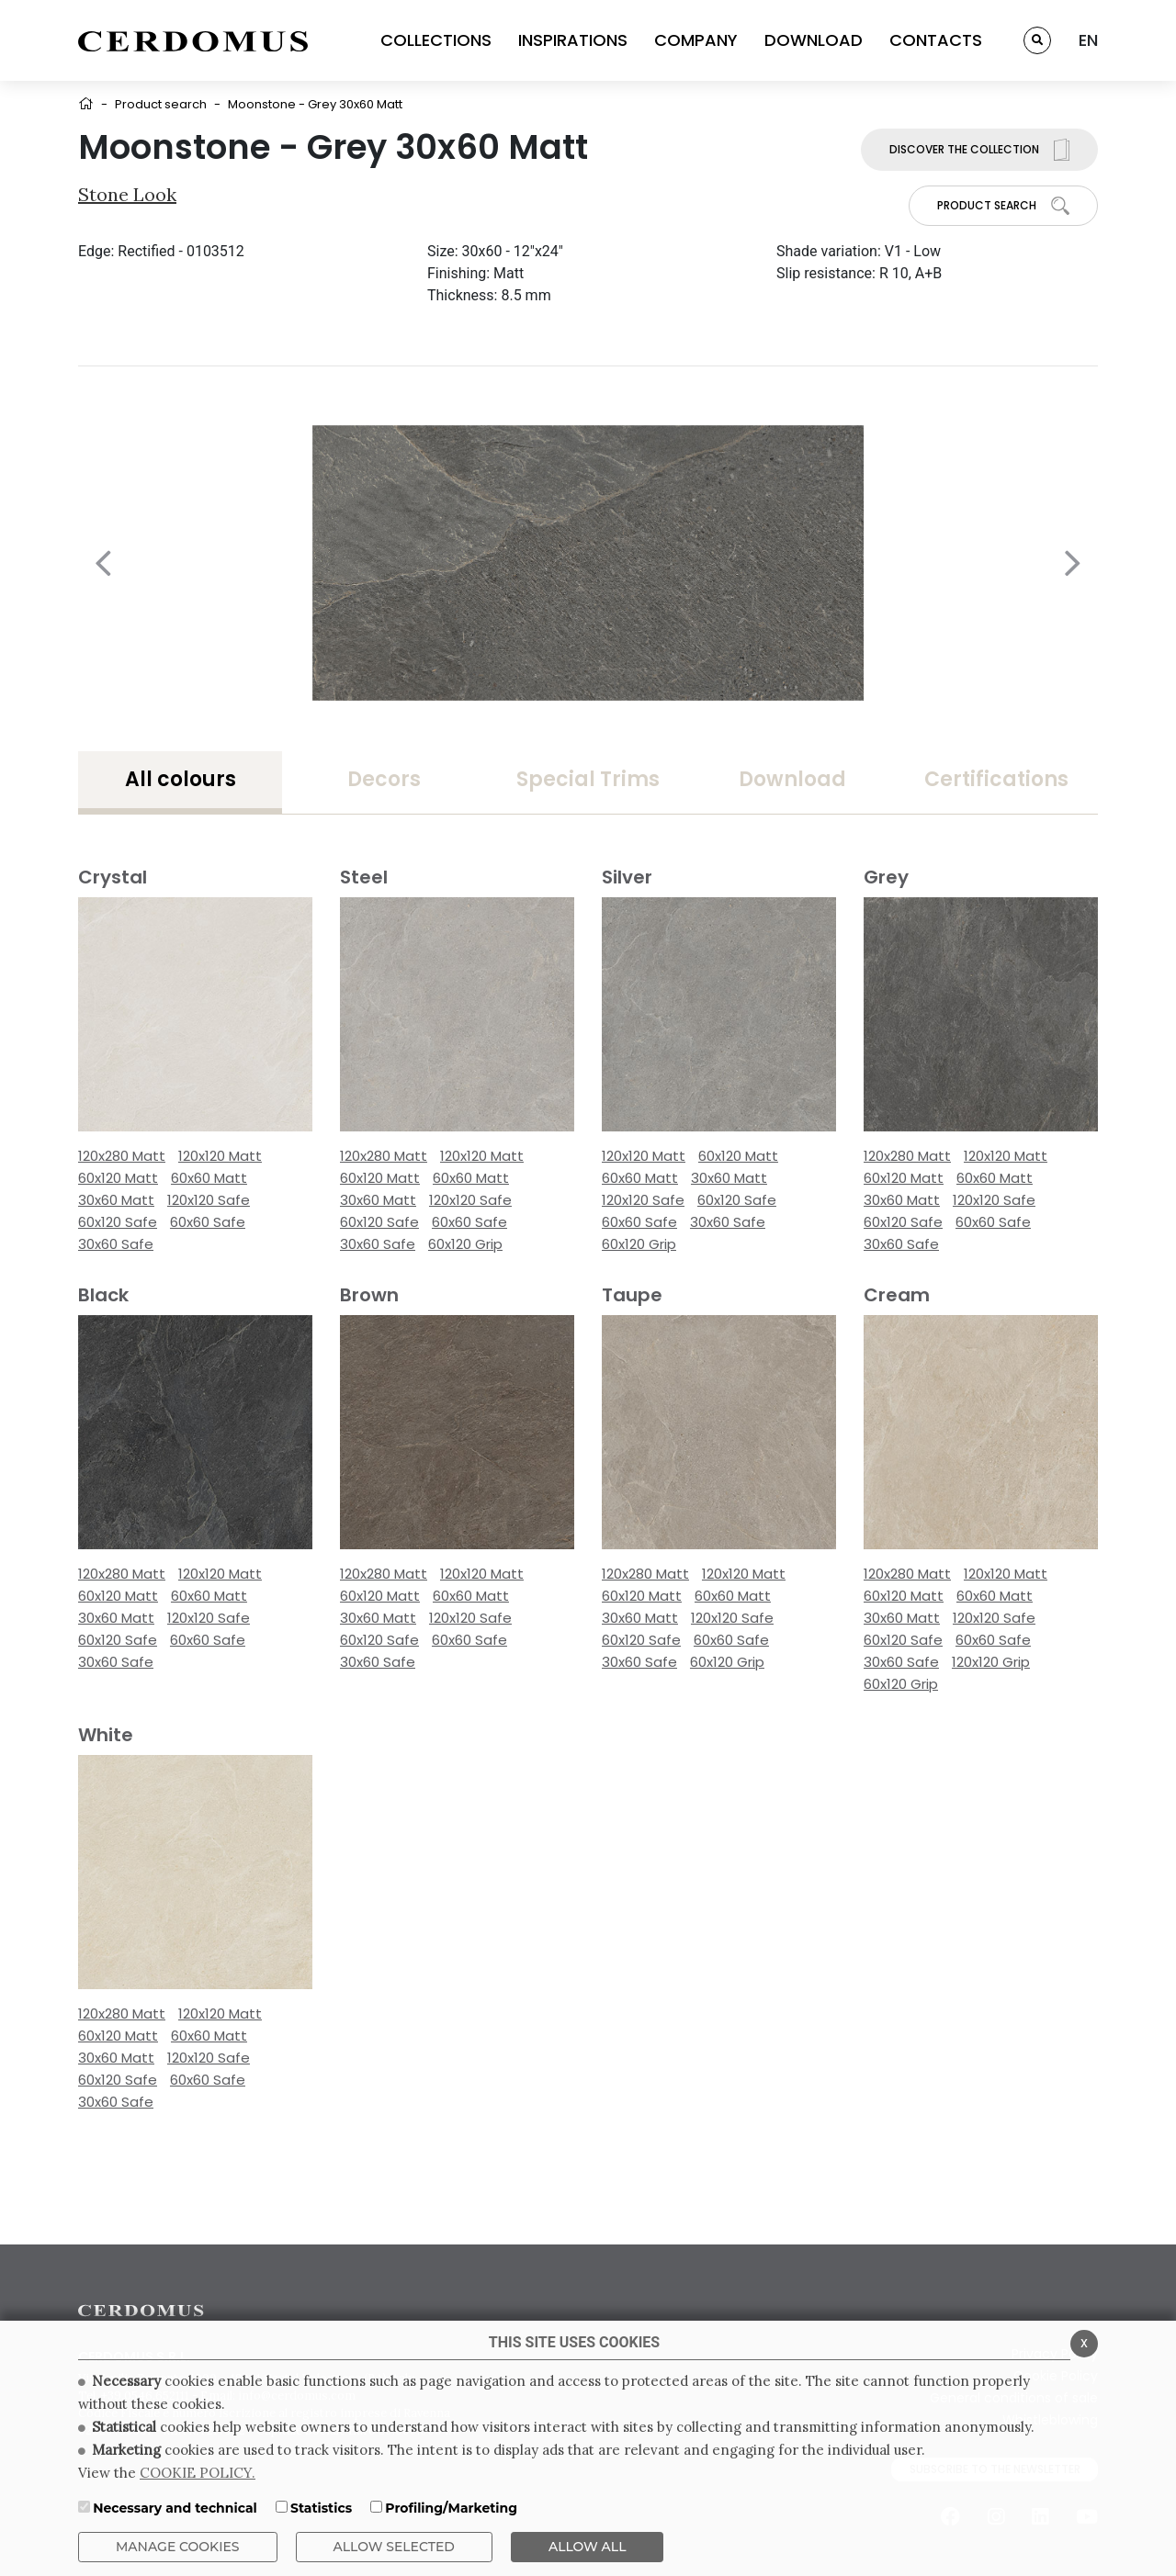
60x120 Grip (465, 1244)
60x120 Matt (118, 1177)
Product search (161, 104)
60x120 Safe (117, 1222)
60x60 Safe (207, 1222)
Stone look (127, 194)
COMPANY (696, 39)
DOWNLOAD (813, 39)
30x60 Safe (115, 1244)
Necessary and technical (175, 2508)
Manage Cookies (178, 2546)
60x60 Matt (209, 1177)
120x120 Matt (220, 1155)
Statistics (321, 2508)
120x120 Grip (991, 1661)
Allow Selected (394, 2546)
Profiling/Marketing (451, 2508)
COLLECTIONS (436, 39)
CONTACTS (935, 39)
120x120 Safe (208, 1199)
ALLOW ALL (587, 2546)
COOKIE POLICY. (197, 2472)
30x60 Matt (116, 1199)
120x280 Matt (121, 1155)
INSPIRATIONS (573, 39)
